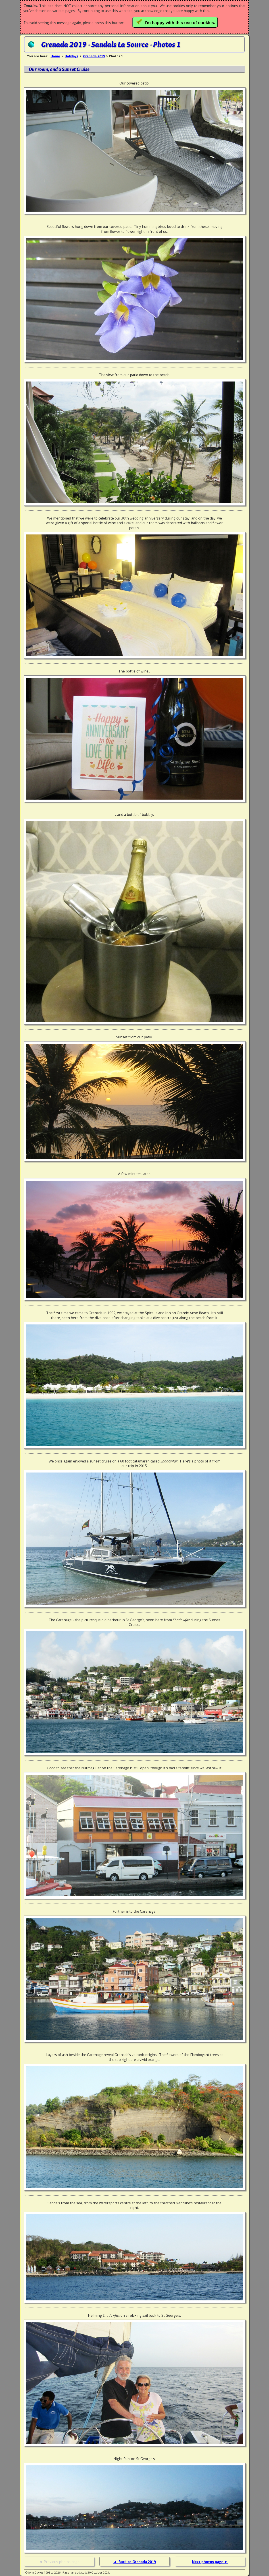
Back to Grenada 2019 (137, 2562)
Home (55, 56)
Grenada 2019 (94, 56)
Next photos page (208, 2562)
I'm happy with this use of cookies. (176, 22)
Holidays (71, 56)
